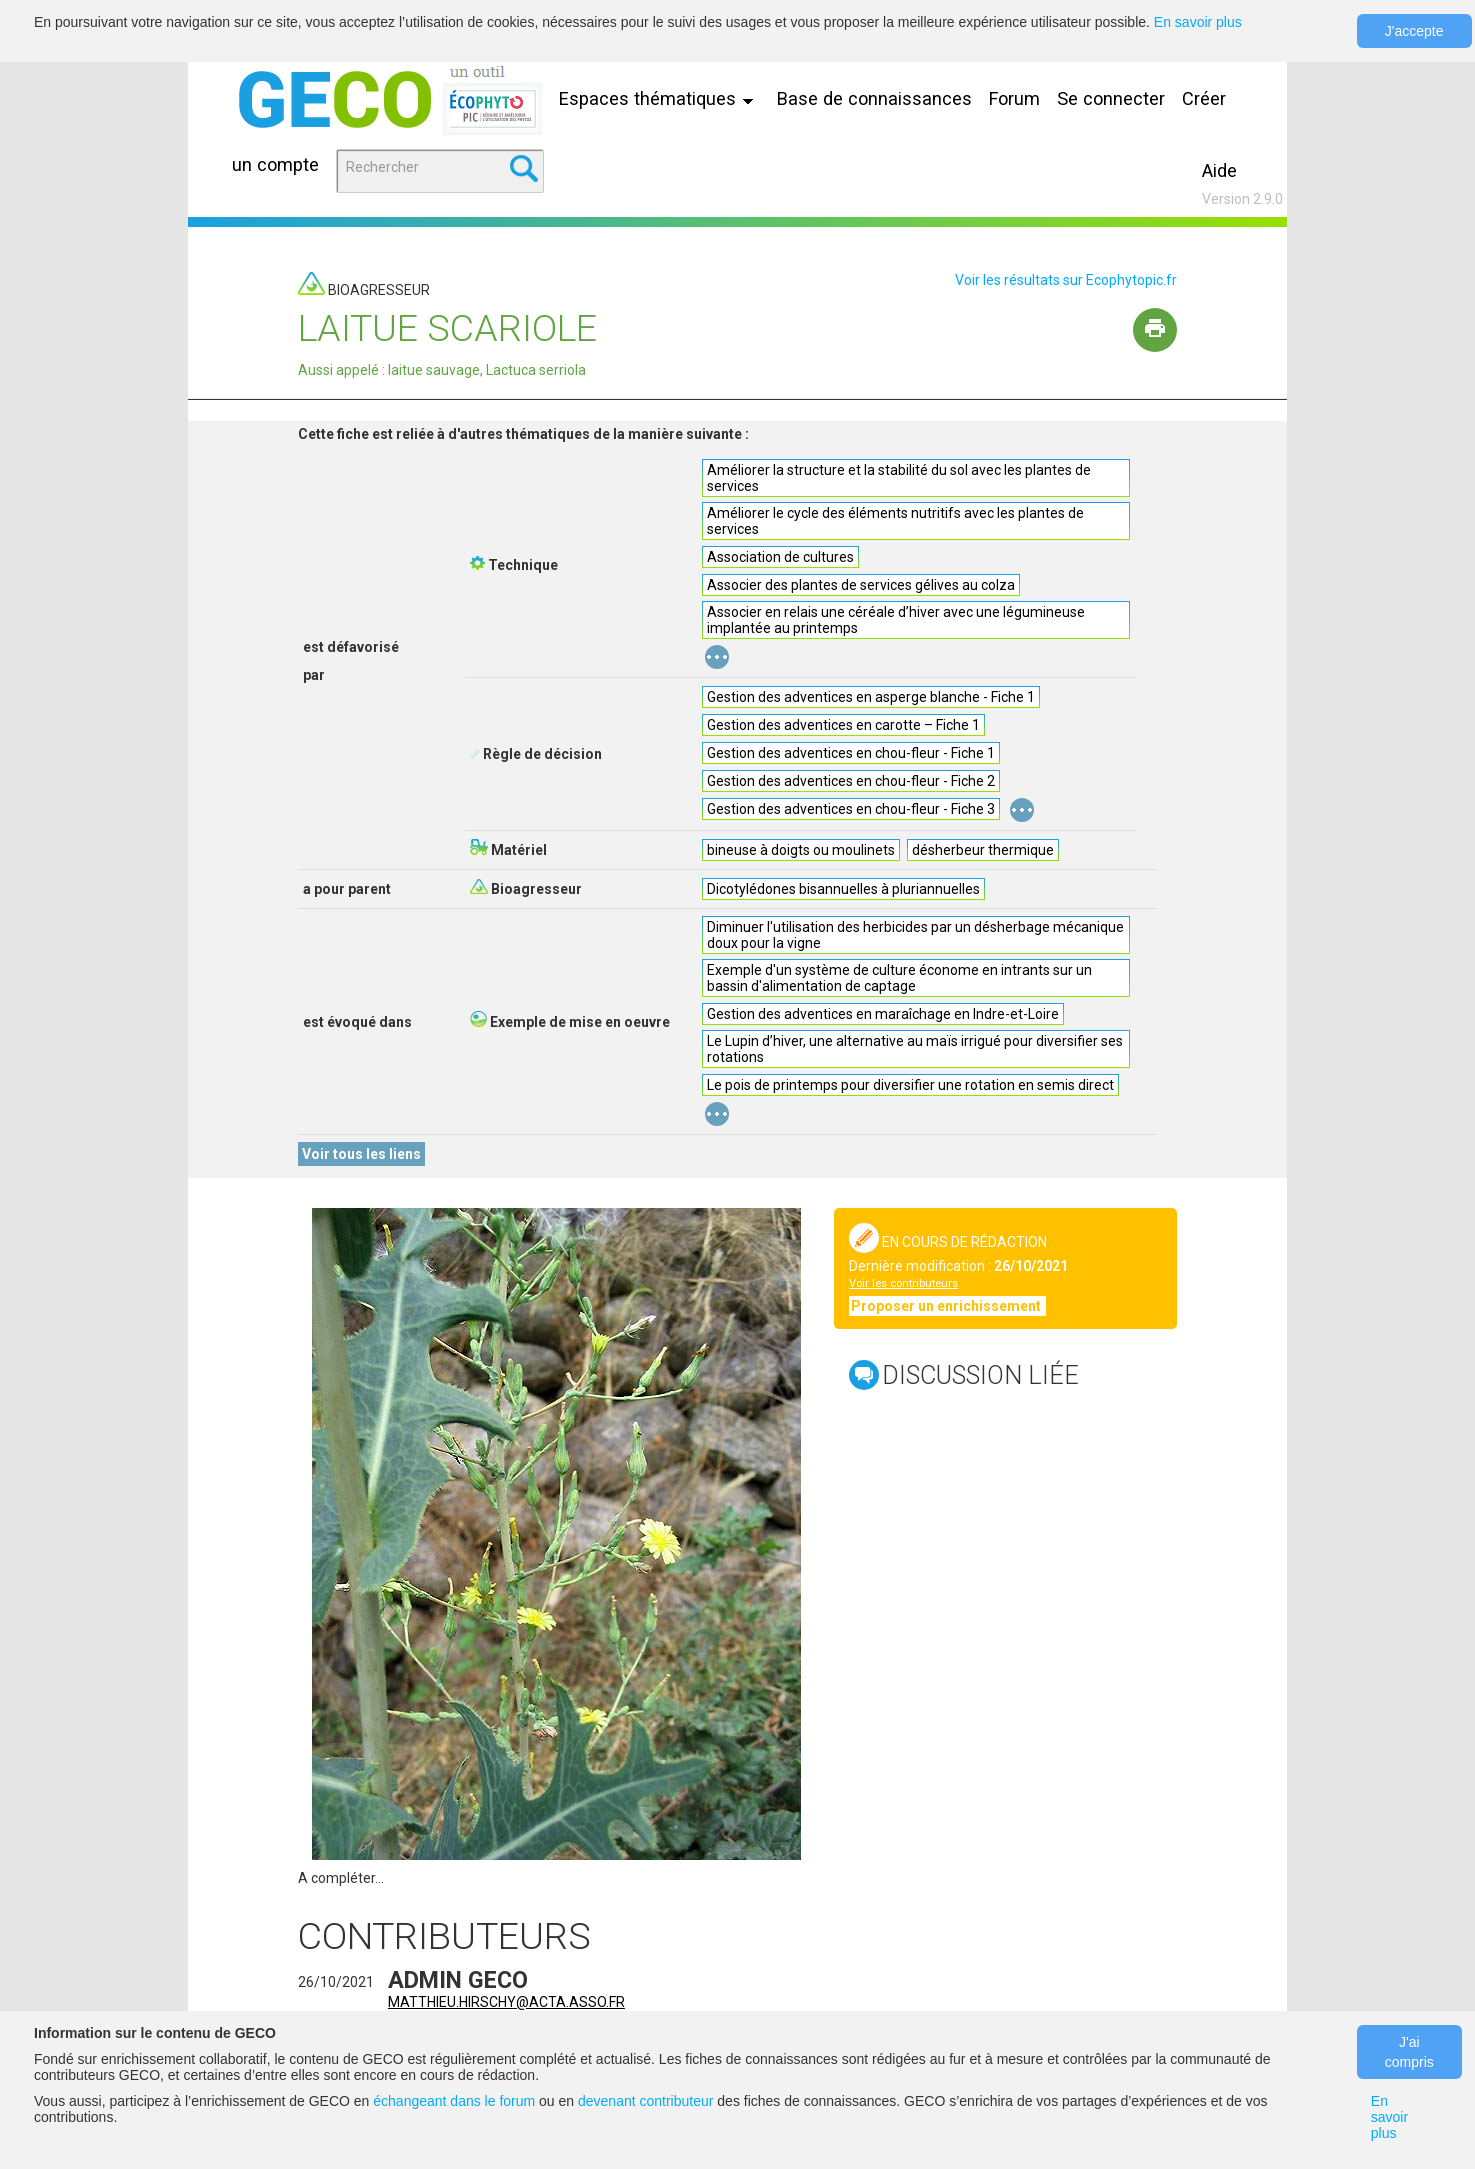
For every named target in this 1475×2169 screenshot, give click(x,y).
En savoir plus (1198, 22)
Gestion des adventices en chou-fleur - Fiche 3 (851, 809)
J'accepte (1414, 31)
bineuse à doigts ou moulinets (801, 850)
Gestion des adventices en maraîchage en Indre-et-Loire (883, 1014)
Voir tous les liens (361, 1154)
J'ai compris (1409, 2052)
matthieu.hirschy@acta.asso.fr (506, 2002)
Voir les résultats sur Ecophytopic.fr (1066, 280)
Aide (1219, 170)
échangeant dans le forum (454, 2101)
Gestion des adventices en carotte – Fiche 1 (843, 725)
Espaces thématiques (661, 98)
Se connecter (1111, 98)
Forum (1014, 98)
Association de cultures (780, 557)
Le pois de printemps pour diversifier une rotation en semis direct (910, 1085)
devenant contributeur (645, 2101)
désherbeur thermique (983, 850)
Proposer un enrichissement (947, 1306)
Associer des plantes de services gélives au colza (861, 585)
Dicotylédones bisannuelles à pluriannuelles (843, 889)
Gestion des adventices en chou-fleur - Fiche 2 (851, 781)
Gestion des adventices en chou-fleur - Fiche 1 (851, 753)
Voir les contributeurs (903, 1283)
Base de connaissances (874, 98)
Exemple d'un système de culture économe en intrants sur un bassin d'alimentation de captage (899, 978)
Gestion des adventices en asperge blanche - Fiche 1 (871, 697)
